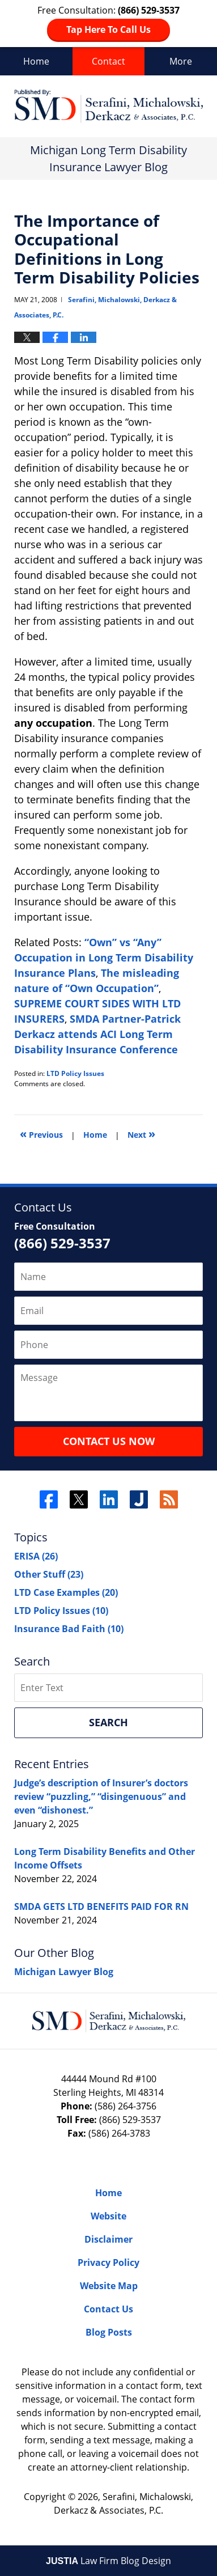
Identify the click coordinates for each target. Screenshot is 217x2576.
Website (108, 2216)
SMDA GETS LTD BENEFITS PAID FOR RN (101, 1906)
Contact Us (108, 2309)
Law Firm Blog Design (108, 2560)
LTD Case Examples (66, 1592)
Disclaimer (108, 2239)
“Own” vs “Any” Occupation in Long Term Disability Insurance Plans (103, 957)
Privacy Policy (108, 2262)
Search (108, 1722)
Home (36, 61)
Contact (108, 61)
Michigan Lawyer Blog (63, 1971)
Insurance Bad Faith (69, 1628)
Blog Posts (109, 2332)
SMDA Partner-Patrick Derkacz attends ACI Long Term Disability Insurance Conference (97, 1034)
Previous (41, 1133)
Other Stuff (48, 1574)
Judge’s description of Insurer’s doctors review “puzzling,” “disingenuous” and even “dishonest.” (101, 1796)
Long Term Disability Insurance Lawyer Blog (108, 106)
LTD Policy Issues (75, 1073)
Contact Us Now (109, 1441)
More (180, 61)
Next (141, 1133)
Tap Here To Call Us (108, 29)
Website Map (109, 2286)
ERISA (36, 1556)
